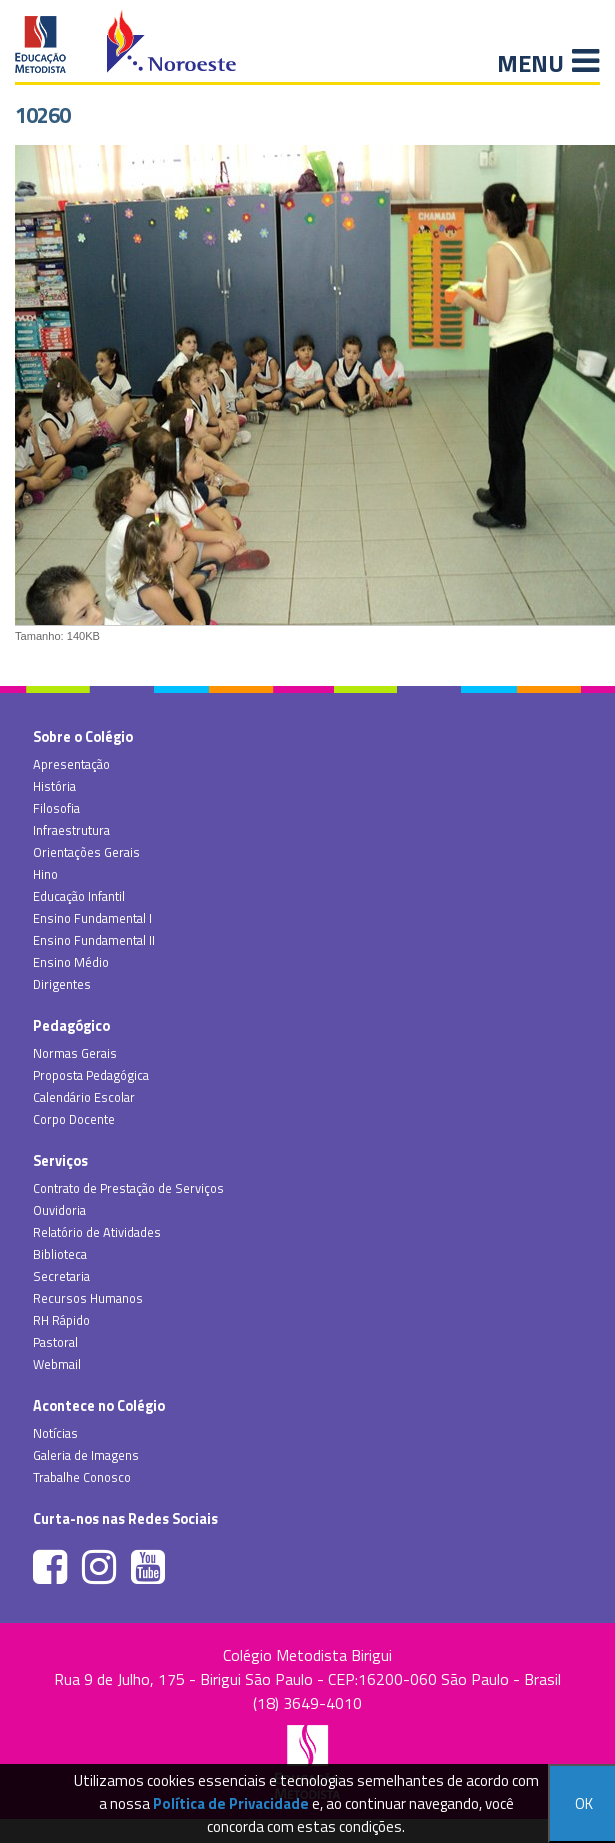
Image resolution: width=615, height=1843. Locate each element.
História (54, 786)
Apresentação (71, 764)
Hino (45, 874)
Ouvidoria (59, 1210)
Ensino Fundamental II (94, 940)
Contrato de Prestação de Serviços (128, 1188)
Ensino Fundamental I (92, 918)
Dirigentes (62, 984)
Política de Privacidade (231, 1803)
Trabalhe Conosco (82, 1477)
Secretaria (61, 1276)
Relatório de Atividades (97, 1232)
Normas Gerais (75, 1053)
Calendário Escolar (84, 1097)
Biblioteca (60, 1254)
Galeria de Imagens (86, 1455)
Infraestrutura (71, 830)
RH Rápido (61, 1320)
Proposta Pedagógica (91, 1075)
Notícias (55, 1433)
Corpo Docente (74, 1119)
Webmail (57, 1364)
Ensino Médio (71, 962)
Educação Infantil (79, 896)
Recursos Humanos (88, 1298)
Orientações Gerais (86, 852)
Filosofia (56, 808)
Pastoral (55, 1342)
